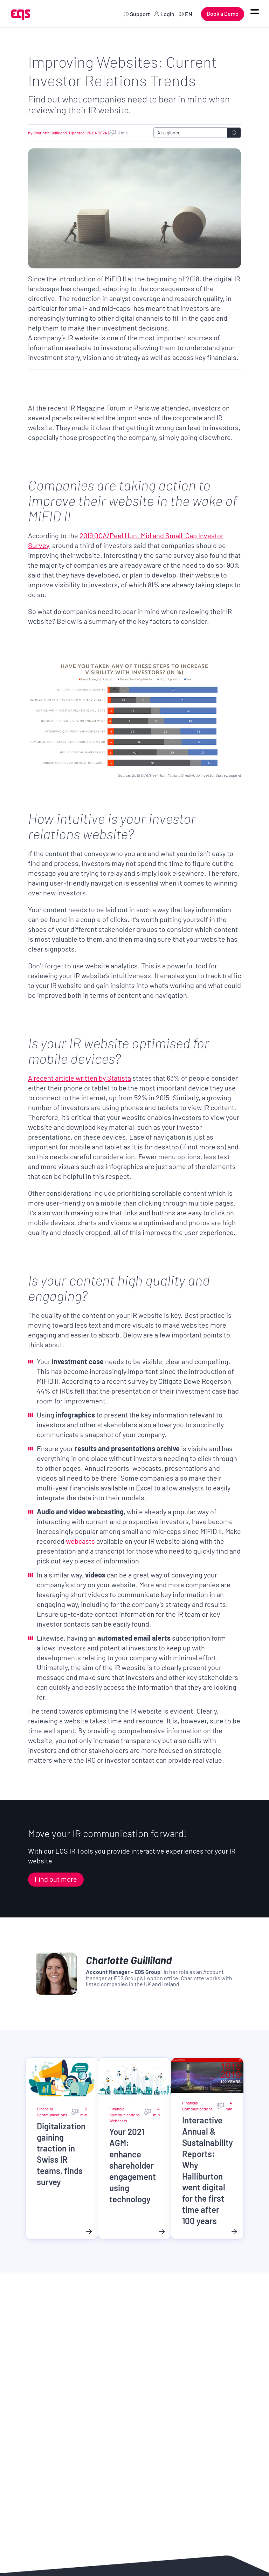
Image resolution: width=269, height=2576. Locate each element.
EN (188, 14)
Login (167, 14)
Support (140, 14)
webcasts (80, 1541)
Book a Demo (223, 13)
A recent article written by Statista (79, 1078)
